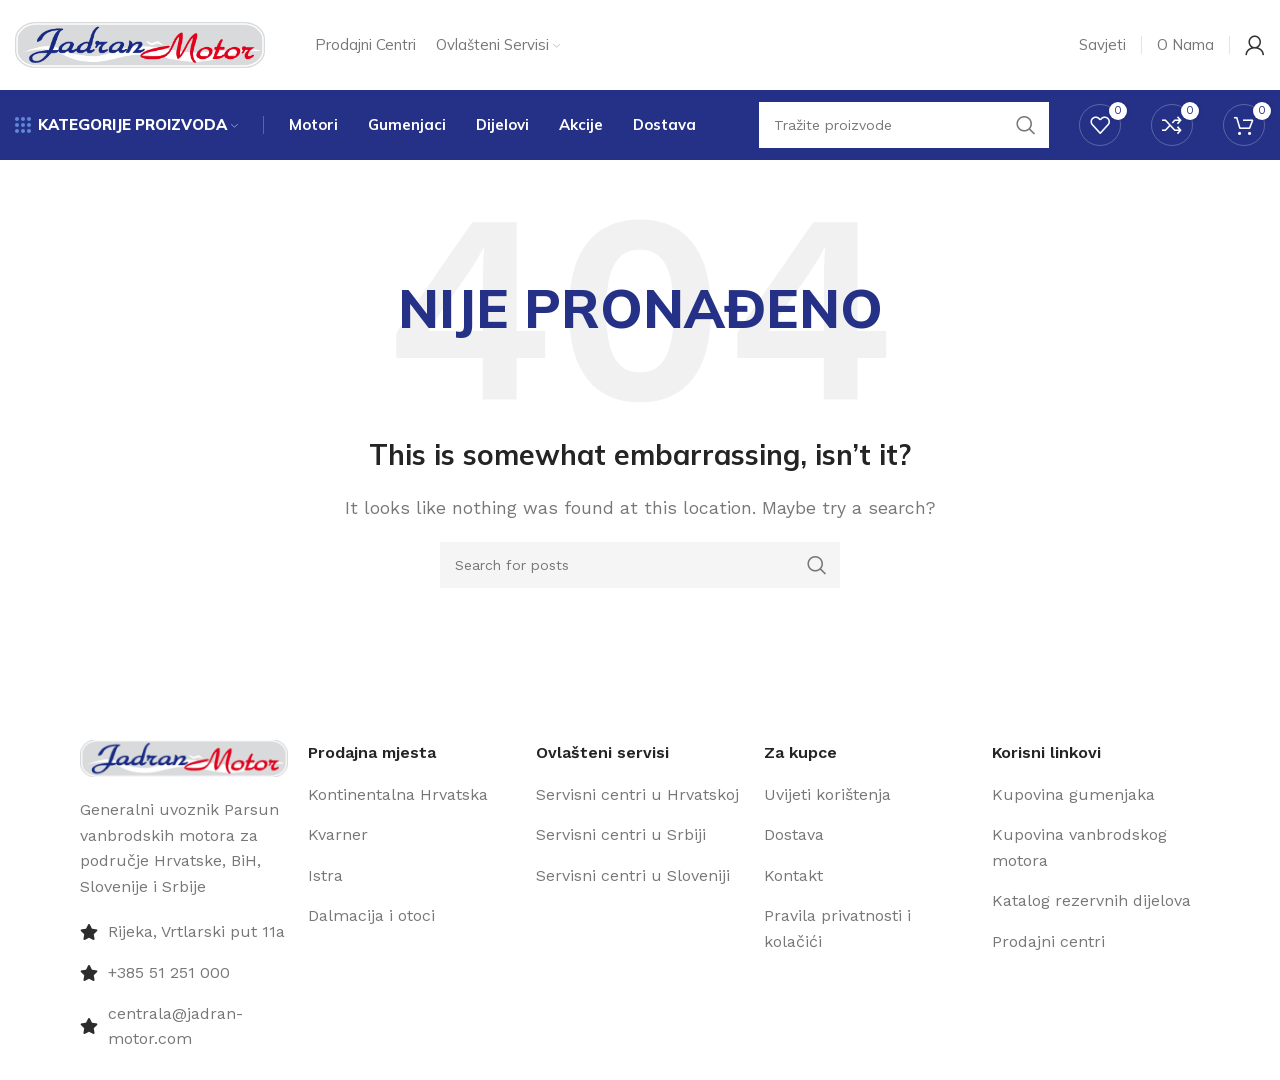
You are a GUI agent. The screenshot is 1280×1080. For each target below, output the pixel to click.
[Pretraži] (640, 565)
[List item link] (412, 795)
